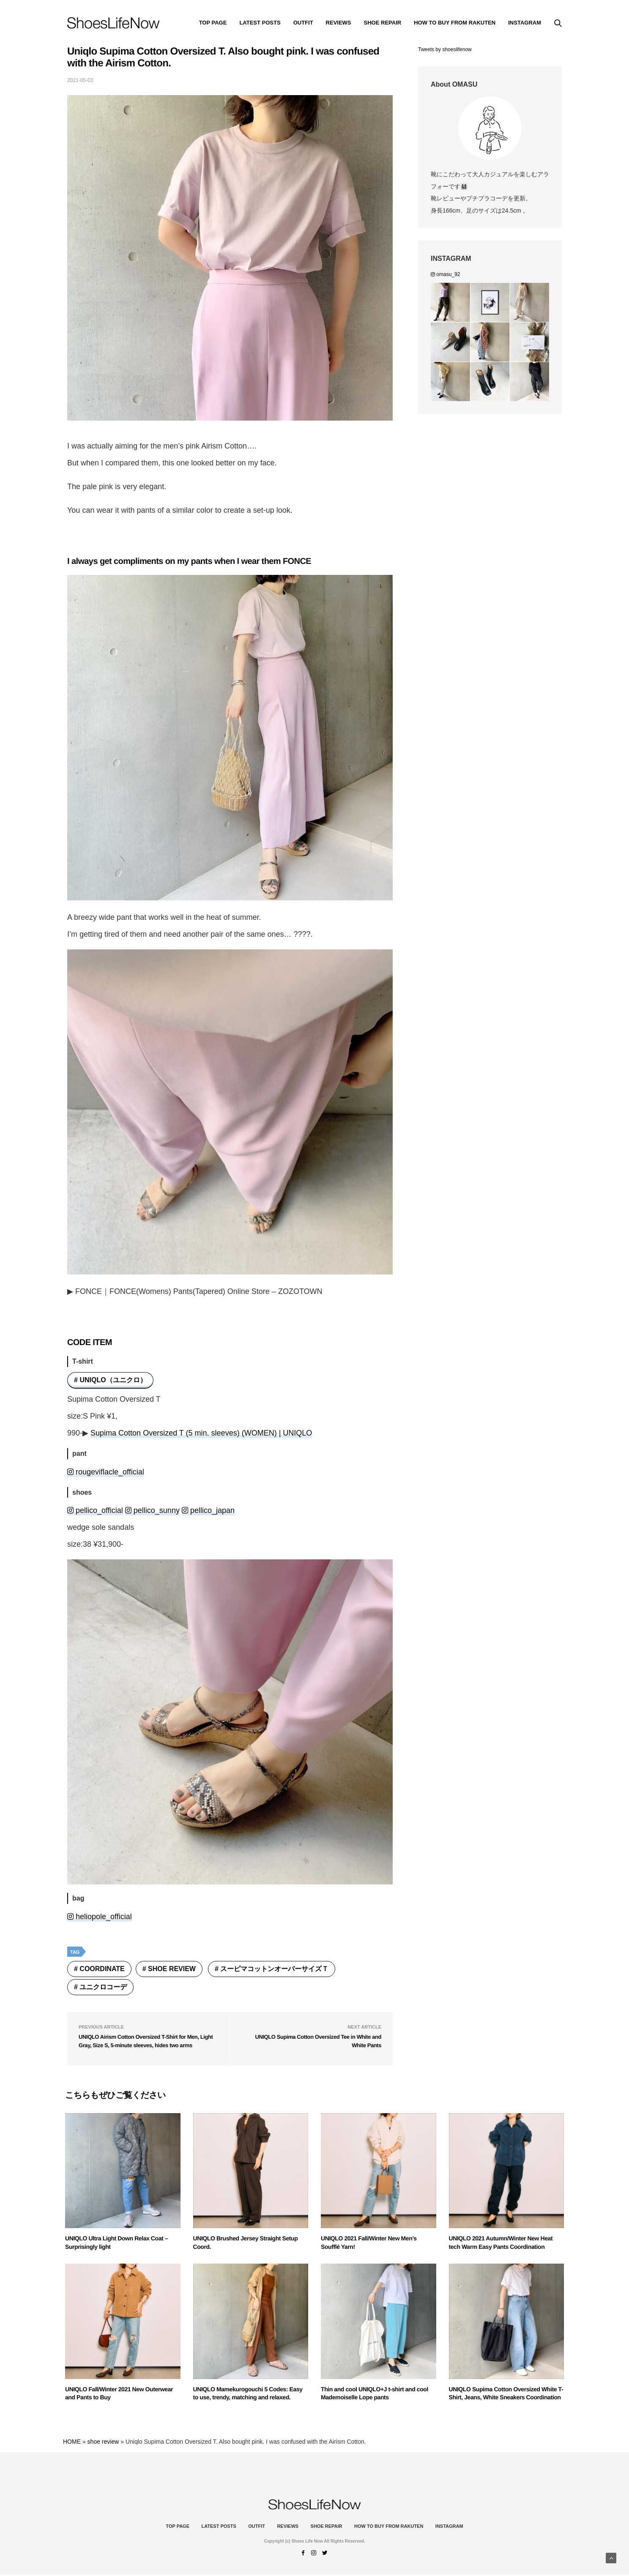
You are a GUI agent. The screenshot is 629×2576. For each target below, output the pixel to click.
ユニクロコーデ (103, 1987)
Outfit (303, 22)
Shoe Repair (383, 22)
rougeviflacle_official (105, 1472)
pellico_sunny (152, 1510)
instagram (524, 22)
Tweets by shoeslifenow (445, 49)
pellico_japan (208, 1510)
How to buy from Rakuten (454, 22)
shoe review (172, 1968)
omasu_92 (445, 274)
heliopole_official (99, 1916)
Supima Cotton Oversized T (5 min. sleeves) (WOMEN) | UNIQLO (201, 1433)
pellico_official (95, 1510)
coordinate (101, 1968)
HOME (72, 2441)
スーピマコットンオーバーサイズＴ (274, 1968)
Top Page (213, 22)
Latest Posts (259, 22)
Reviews (338, 22)
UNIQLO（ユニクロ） (112, 1380)
